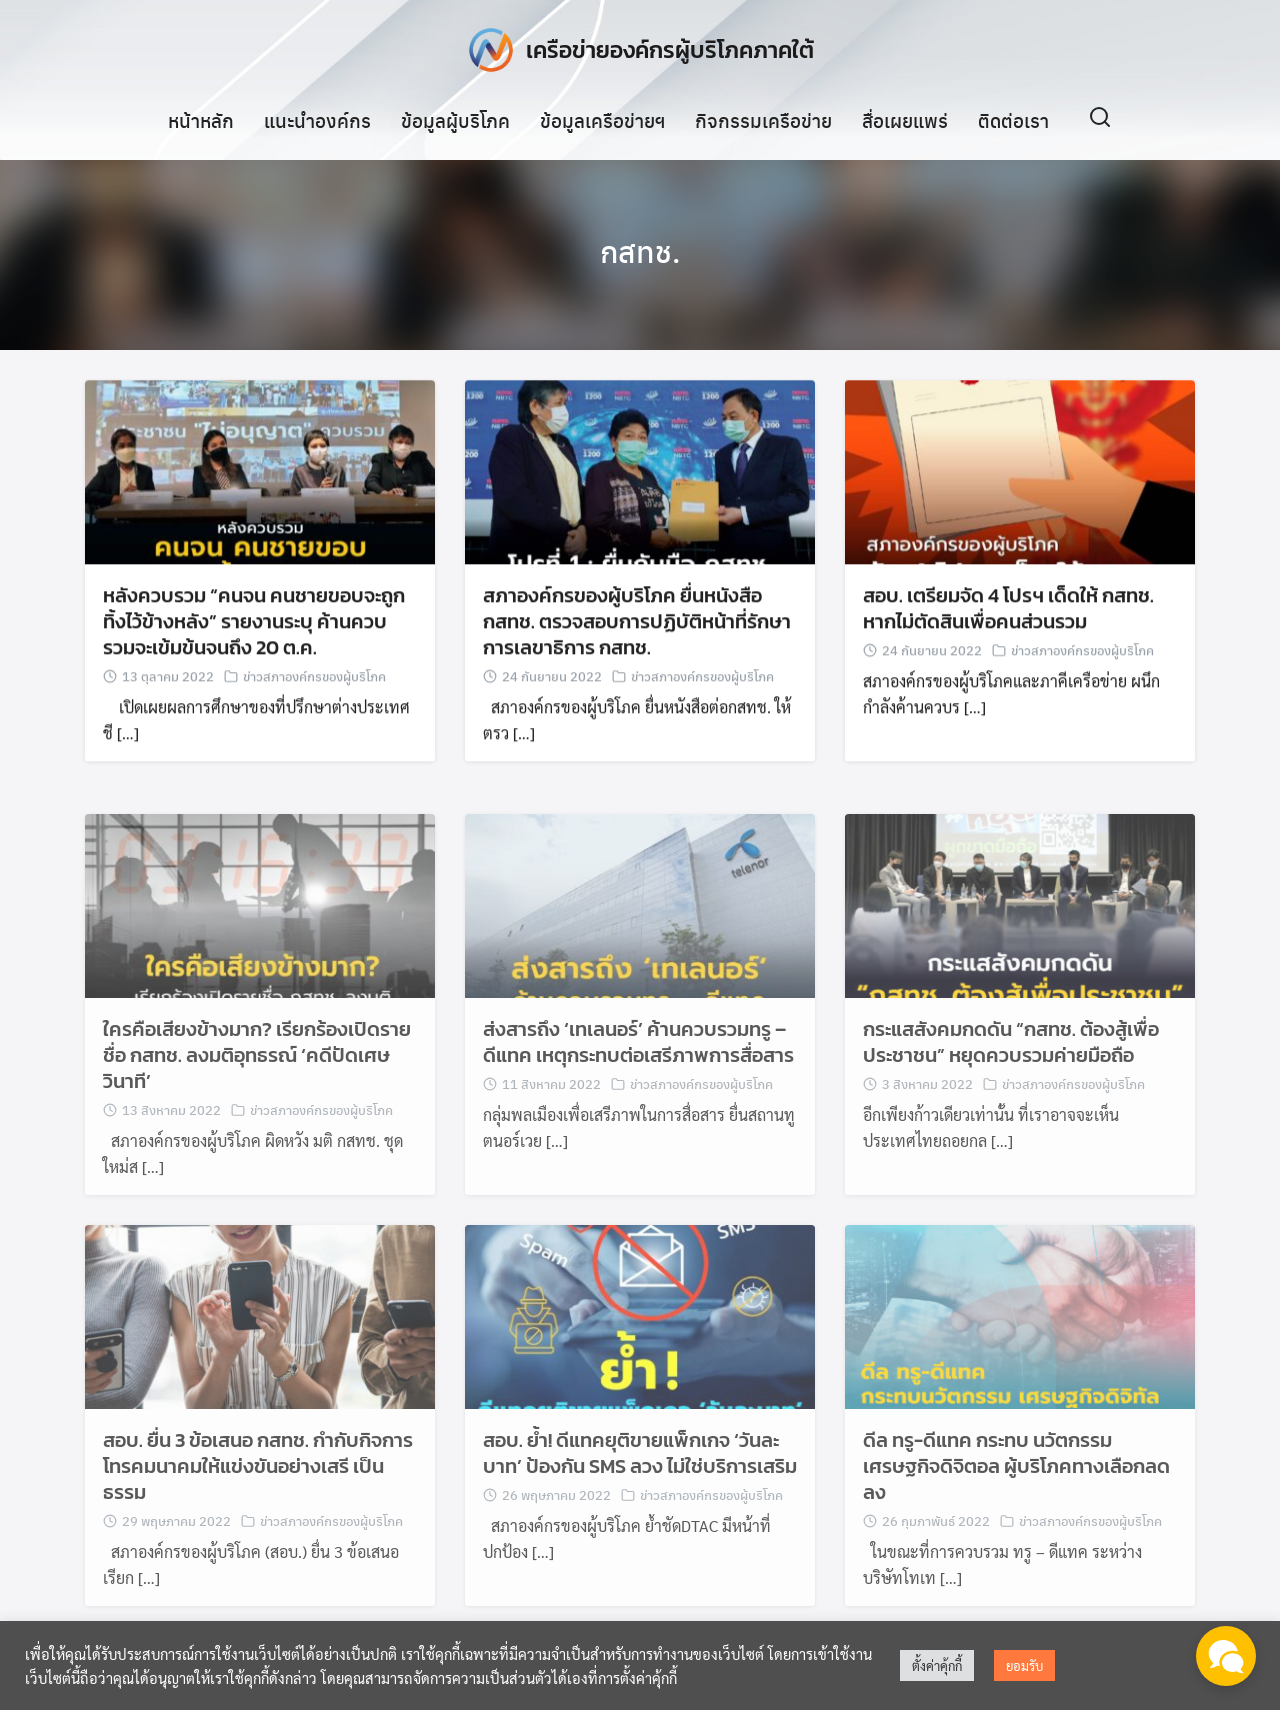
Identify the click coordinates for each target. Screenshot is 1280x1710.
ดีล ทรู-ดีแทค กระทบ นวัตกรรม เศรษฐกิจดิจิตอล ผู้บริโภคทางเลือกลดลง (1016, 1487)
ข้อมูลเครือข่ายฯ (602, 119)
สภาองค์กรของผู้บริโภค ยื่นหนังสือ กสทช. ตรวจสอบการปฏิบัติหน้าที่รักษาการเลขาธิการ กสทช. (637, 626)
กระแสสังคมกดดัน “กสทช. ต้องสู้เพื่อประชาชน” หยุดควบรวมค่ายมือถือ (1011, 1063)
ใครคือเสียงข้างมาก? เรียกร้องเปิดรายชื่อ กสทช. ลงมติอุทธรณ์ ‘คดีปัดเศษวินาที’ (257, 1076)
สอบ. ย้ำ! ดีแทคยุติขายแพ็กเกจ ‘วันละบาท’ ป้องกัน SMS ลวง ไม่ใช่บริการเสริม (640, 1474)
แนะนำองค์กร (317, 119)
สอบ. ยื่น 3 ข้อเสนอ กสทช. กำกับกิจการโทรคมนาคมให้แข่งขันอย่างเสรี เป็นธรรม (258, 1487)
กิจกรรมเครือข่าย (763, 119)
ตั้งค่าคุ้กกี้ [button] (937, 1665)
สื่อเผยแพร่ (905, 119)
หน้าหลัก (201, 119)
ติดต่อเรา (1013, 119)
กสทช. (640, 250)
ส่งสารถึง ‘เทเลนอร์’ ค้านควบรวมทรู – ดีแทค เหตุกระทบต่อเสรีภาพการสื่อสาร (638, 1063)
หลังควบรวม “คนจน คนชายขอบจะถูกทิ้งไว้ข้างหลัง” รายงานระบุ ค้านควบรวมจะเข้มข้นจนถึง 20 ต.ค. (254, 626)
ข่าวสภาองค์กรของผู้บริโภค (314, 680)
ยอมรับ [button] (1024, 1665)
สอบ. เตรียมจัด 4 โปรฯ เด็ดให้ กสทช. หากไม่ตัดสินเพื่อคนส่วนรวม (1008, 613)
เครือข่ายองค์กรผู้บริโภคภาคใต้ (670, 49)
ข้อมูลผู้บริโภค (455, 119)
